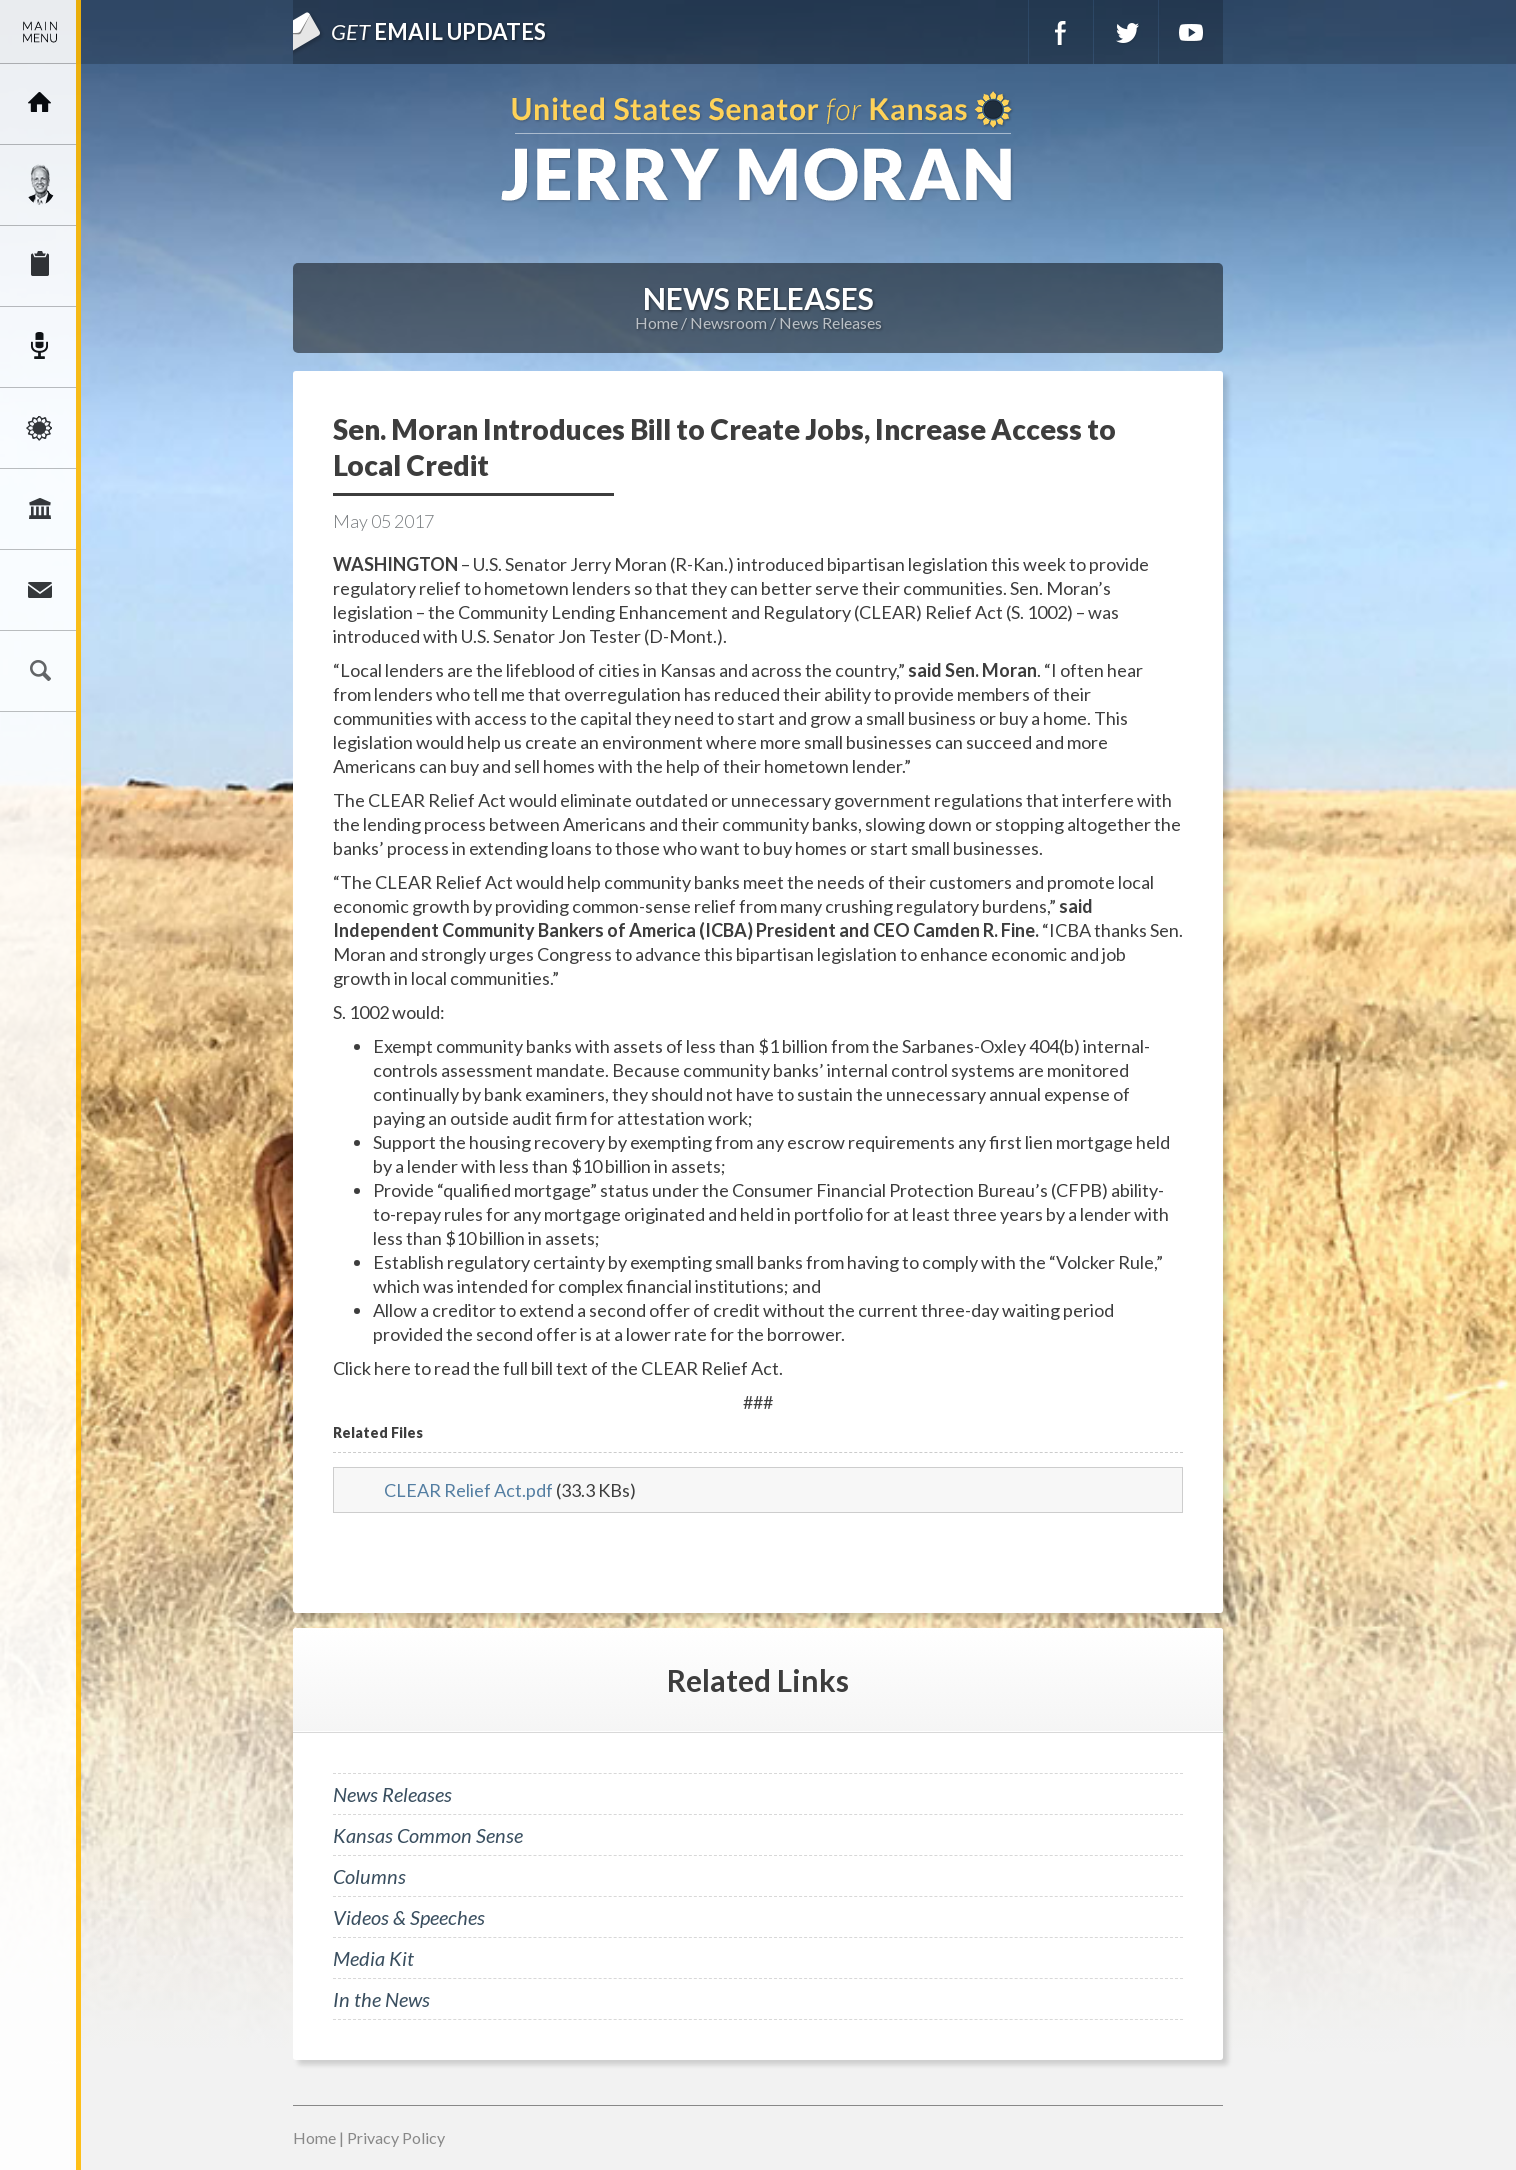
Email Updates (438, 31)
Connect (40, 590)
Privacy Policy (396, 2137)
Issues (40, 428)
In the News (381, 1999)
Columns (369, 1876)
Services (40, 266)
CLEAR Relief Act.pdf (468, 1490)
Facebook (1061, 32)
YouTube (1191, 32)
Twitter (1126, 32)
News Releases (830, 322)
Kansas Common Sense (428, 1835)
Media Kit (373, 1958)
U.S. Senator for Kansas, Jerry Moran (758, 148)
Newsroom (40, 347)
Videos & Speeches (409, 1917)
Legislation (40, 509)
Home (656, 322)
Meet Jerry (40, 185)
